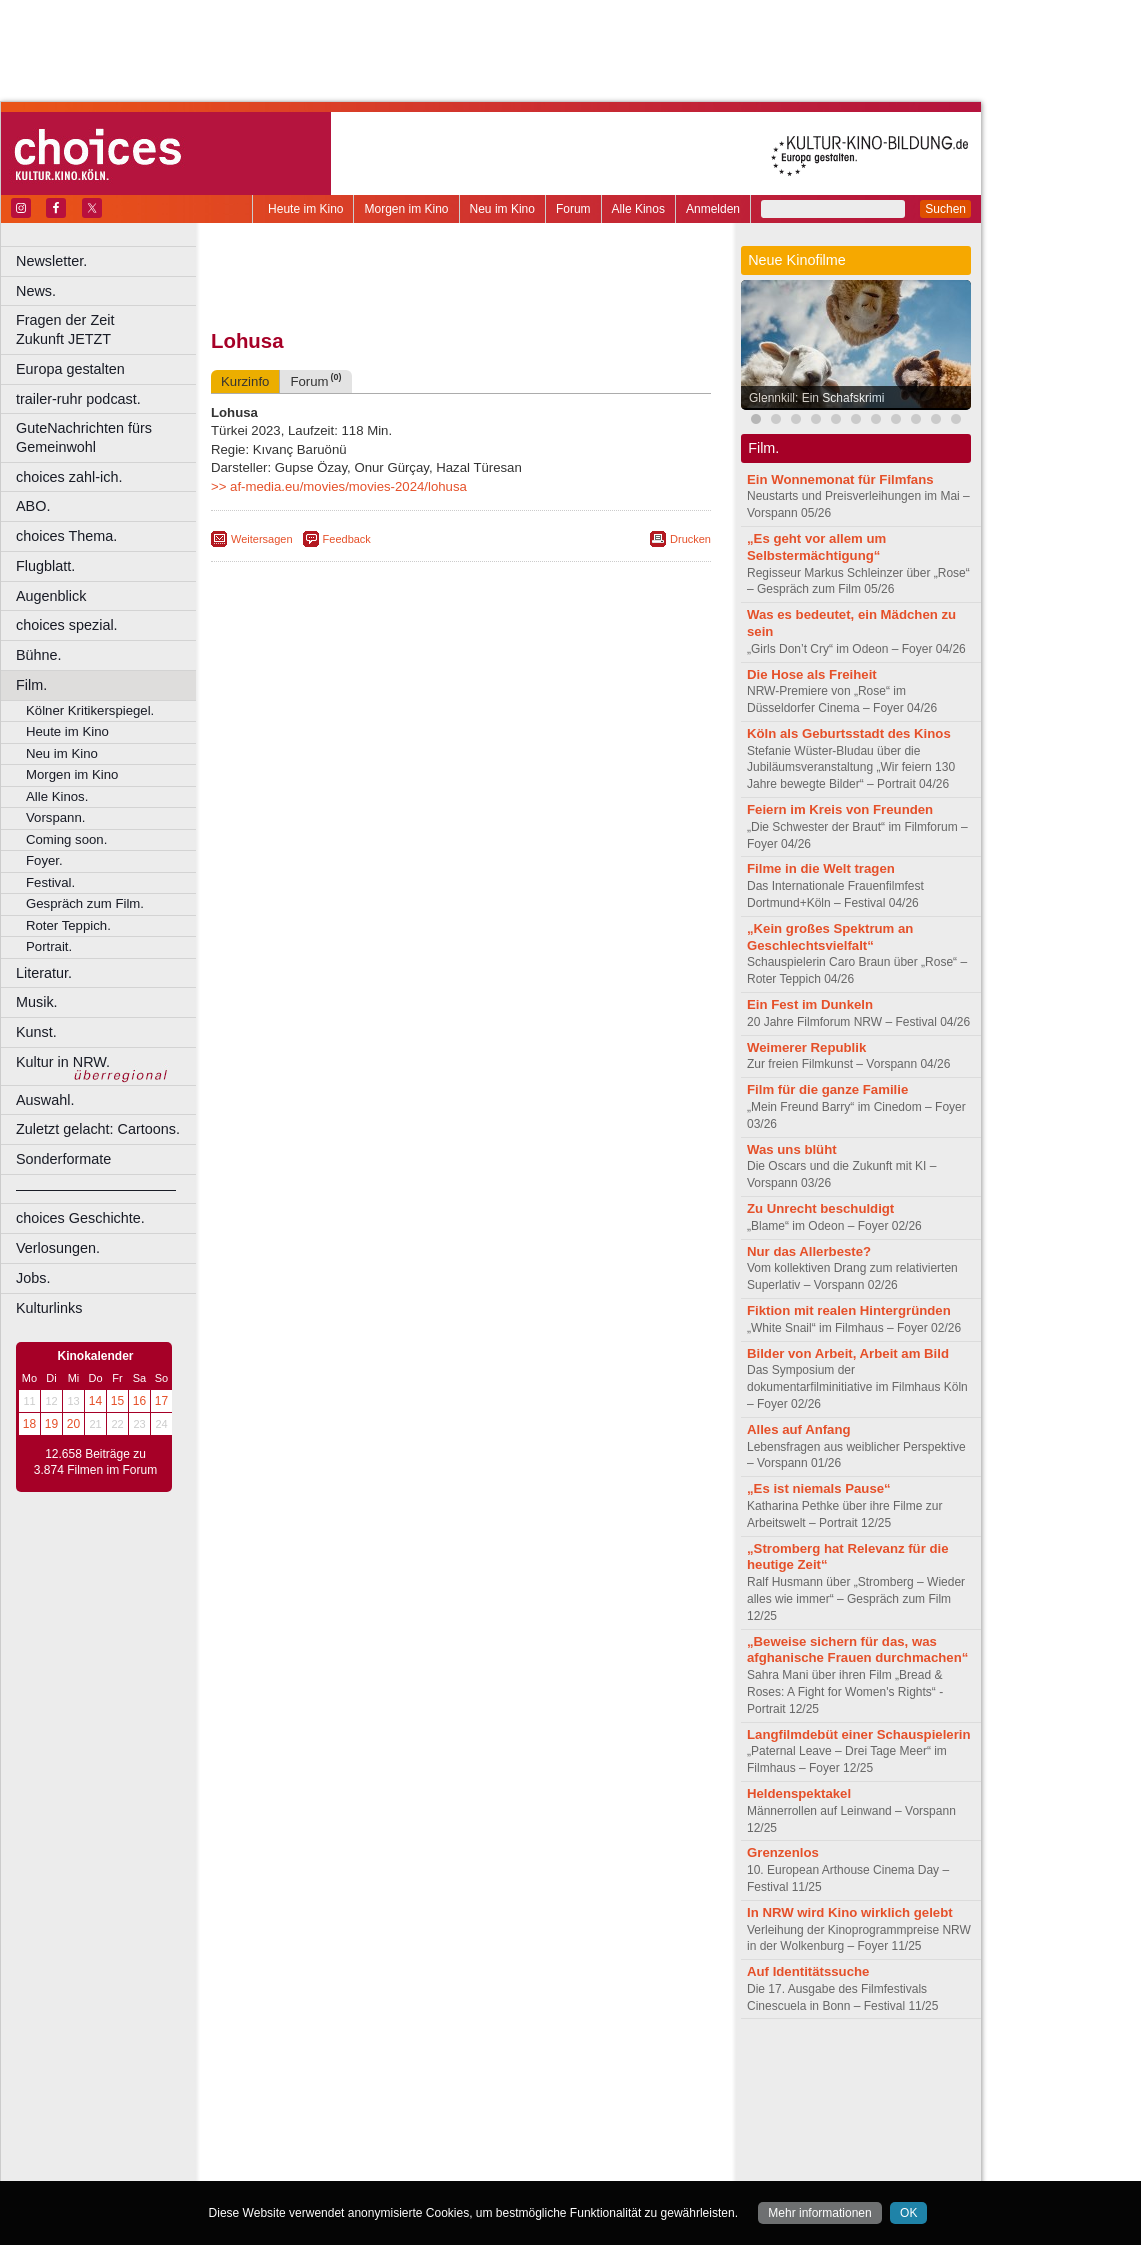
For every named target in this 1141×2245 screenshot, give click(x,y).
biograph (300, 2084)
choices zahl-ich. (69, 477)
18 (29, 1424)
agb (573, 2067)
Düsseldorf (549, 2101)
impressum (449, 2067)
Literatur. (44, 973)
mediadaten (623, 2067)
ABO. (33, 506)
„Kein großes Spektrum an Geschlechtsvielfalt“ (830, 937)
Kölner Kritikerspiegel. (90, 710)
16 (139, 1401)
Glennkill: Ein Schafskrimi (816, 398)
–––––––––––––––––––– (96, 1189)
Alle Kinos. (57, 796)
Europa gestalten (70, 369)
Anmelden (713, 209)
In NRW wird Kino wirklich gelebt (850, 1912)
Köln (605, 2118)
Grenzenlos (783, 1852)
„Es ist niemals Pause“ (819, 1488)
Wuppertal (544, 2151)
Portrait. (49, 946)
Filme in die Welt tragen (821, 868)
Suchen (945, 209)
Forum (573, 209)
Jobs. (33, 1278)
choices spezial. (67, 625)
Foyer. (44, 860)
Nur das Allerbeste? (809, 1251)
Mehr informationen (819, 2213)
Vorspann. (55, 817)
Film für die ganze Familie (827, 1089)
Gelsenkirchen (430, 2118)
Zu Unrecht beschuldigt (820, 1208)
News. (36, 291)
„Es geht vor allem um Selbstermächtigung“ (816, 547)
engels (401, 2084)
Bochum (308, 2101)
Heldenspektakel (799, 1793)
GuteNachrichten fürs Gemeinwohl (84, 437)
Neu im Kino (502, 209)
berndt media (375, 2067)
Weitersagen (262, 539)
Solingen (466, 2151)
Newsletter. (51, 261)
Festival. (50, 882)
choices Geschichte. (80, 1218)
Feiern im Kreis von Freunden (840, 809)
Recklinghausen (393, 2151)
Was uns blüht (792, 1149)
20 (73, 1424)
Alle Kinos (638, 209)
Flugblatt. (45, 566)
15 (117, 1401)
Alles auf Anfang (799, 1429)
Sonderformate (63, 1159)
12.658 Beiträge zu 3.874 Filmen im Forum (95, 1462)
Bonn (351, 2101)
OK (908, 2213)
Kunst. (36, 1032)
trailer (461, 2084)
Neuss (503, 2135)
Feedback (347, 539)
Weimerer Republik (806, 1047)
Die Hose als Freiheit (812, 674)
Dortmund (487, 2101)
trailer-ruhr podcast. (78, 399)
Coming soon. (66, 839)
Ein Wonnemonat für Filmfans (840, 479)
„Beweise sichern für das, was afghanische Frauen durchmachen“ (857, 1650)
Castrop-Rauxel (412, 2101)
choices (354, 2084)
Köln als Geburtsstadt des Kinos (849, 733)
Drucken (690, 539)
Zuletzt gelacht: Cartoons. (98, 1129)
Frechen (364, 2118)
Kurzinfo (245, 381)
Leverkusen (357, 2135)
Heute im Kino (305, 209)
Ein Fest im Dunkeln (810, 1004)
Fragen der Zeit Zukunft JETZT (108, 329)
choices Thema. (66, 536)
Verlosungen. (58, 1248)
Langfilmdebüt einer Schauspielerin (859, 1734)
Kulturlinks (49, 1308)
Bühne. (39, 655)
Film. (31, 685)
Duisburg (609, 2101)
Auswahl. (45, 1100)
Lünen (410, 2135)
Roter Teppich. (68, 925)
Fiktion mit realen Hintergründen (849, 1310)
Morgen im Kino (406, 209)
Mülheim (456, 2135)
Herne (534, 2118)
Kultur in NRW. (63, 1062)
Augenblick (51, 596)
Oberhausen (560, 2135)
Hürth (571, 2118)
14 (95, 1401)
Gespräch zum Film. (85, 903)
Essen (318, 2118)
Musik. (37, 1002)
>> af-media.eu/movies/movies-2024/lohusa (339, 486)
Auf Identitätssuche (808, 1971)
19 (51, 1424)
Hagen (493, 2118)
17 (161, 1401)
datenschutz (520, 2067)
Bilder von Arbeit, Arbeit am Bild (848, 1353)
